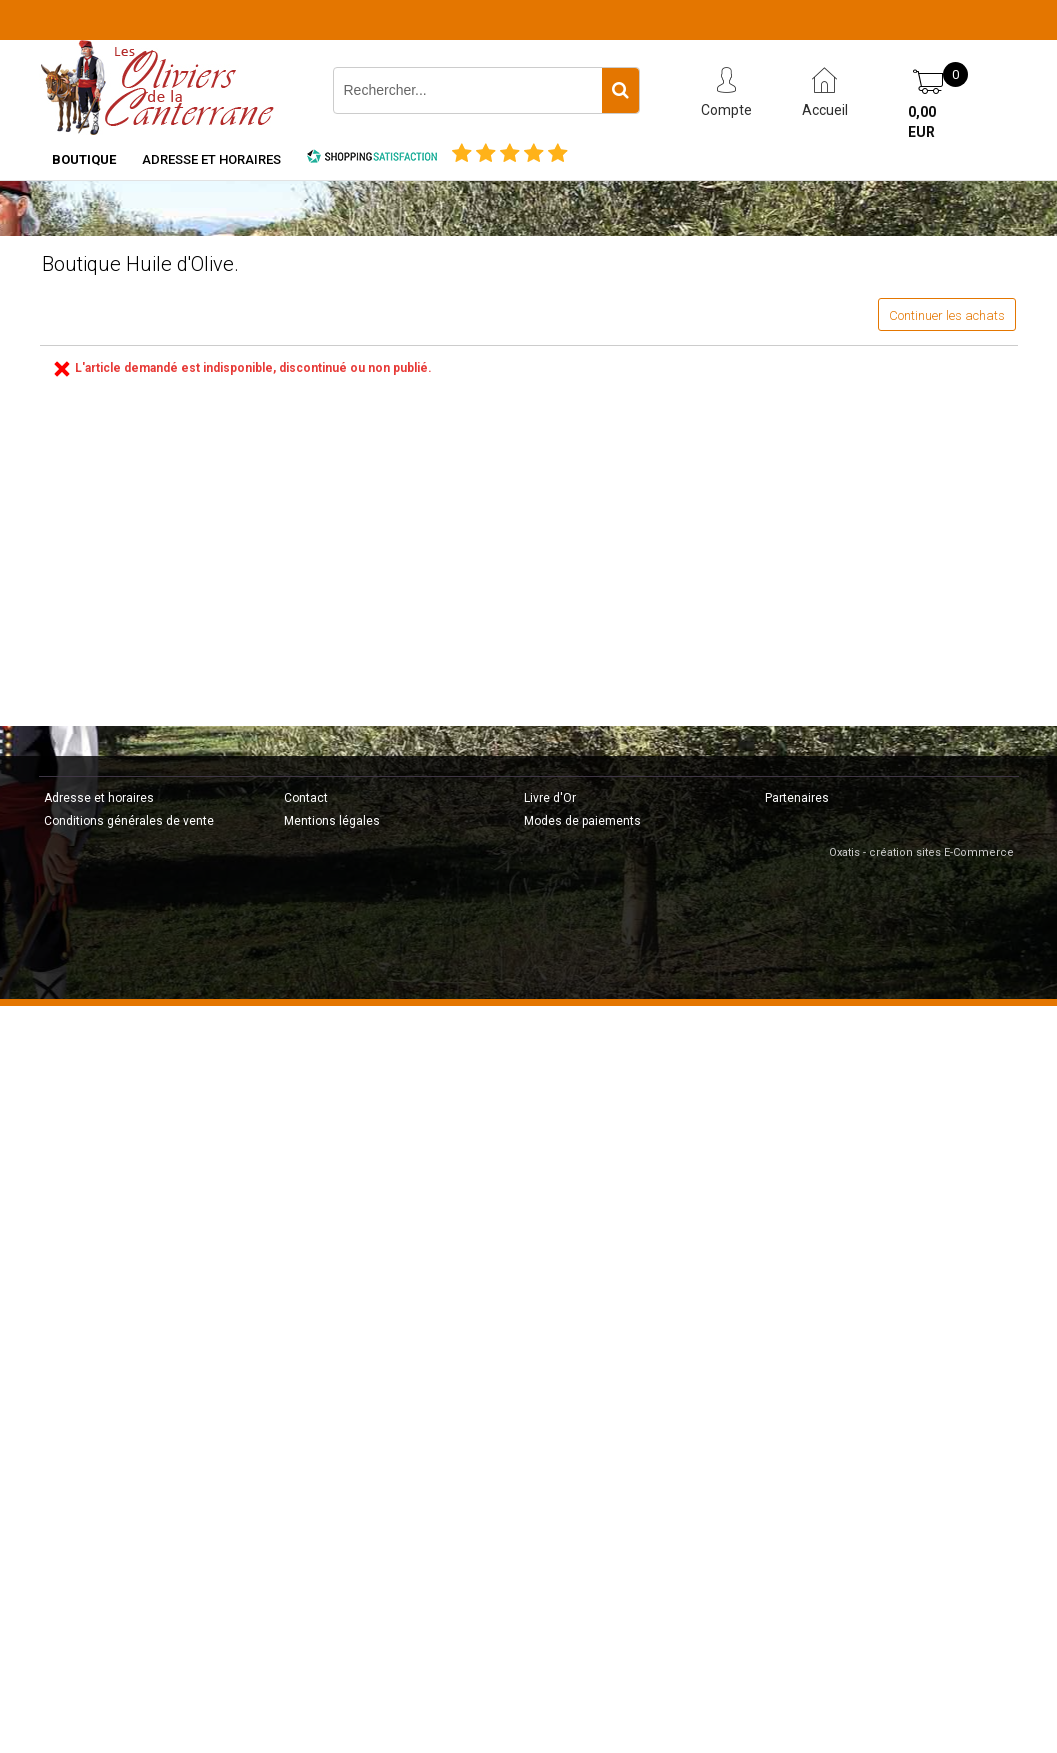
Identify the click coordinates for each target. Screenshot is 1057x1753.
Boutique (84, 159)
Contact (306, 798)
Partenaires (797, 798)
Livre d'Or (550, 798)
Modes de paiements (582, 821)
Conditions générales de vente (129, 821)
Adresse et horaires (211, 159)
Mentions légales (332, 821)
